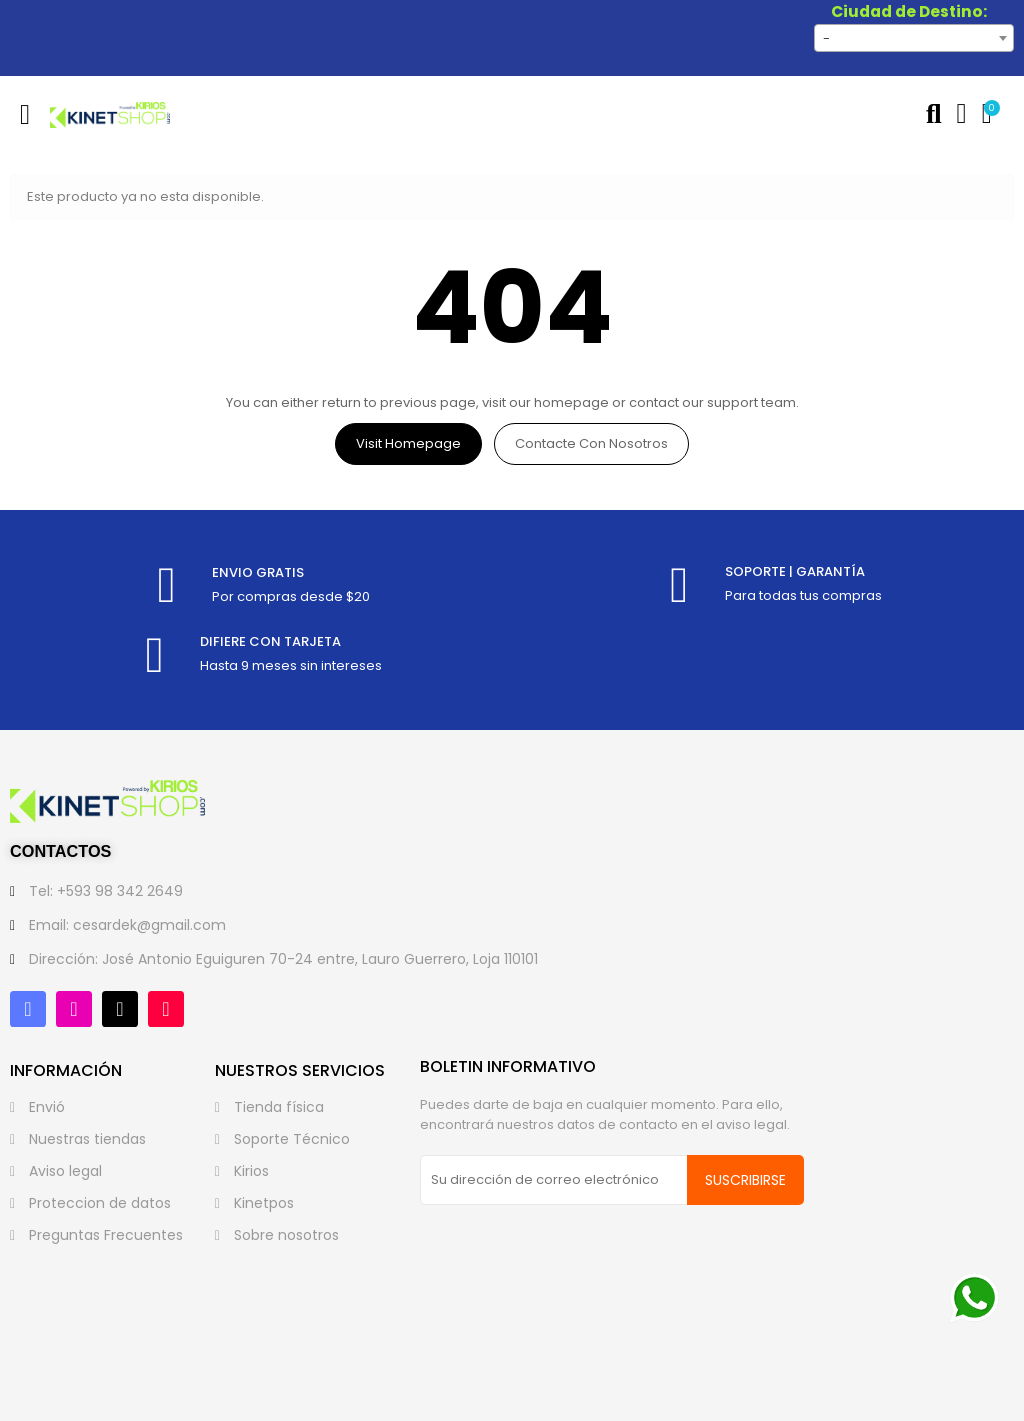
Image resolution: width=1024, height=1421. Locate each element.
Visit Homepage (408, 443)
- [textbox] (826, 38)
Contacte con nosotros (591, 443)
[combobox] (914, 38)
